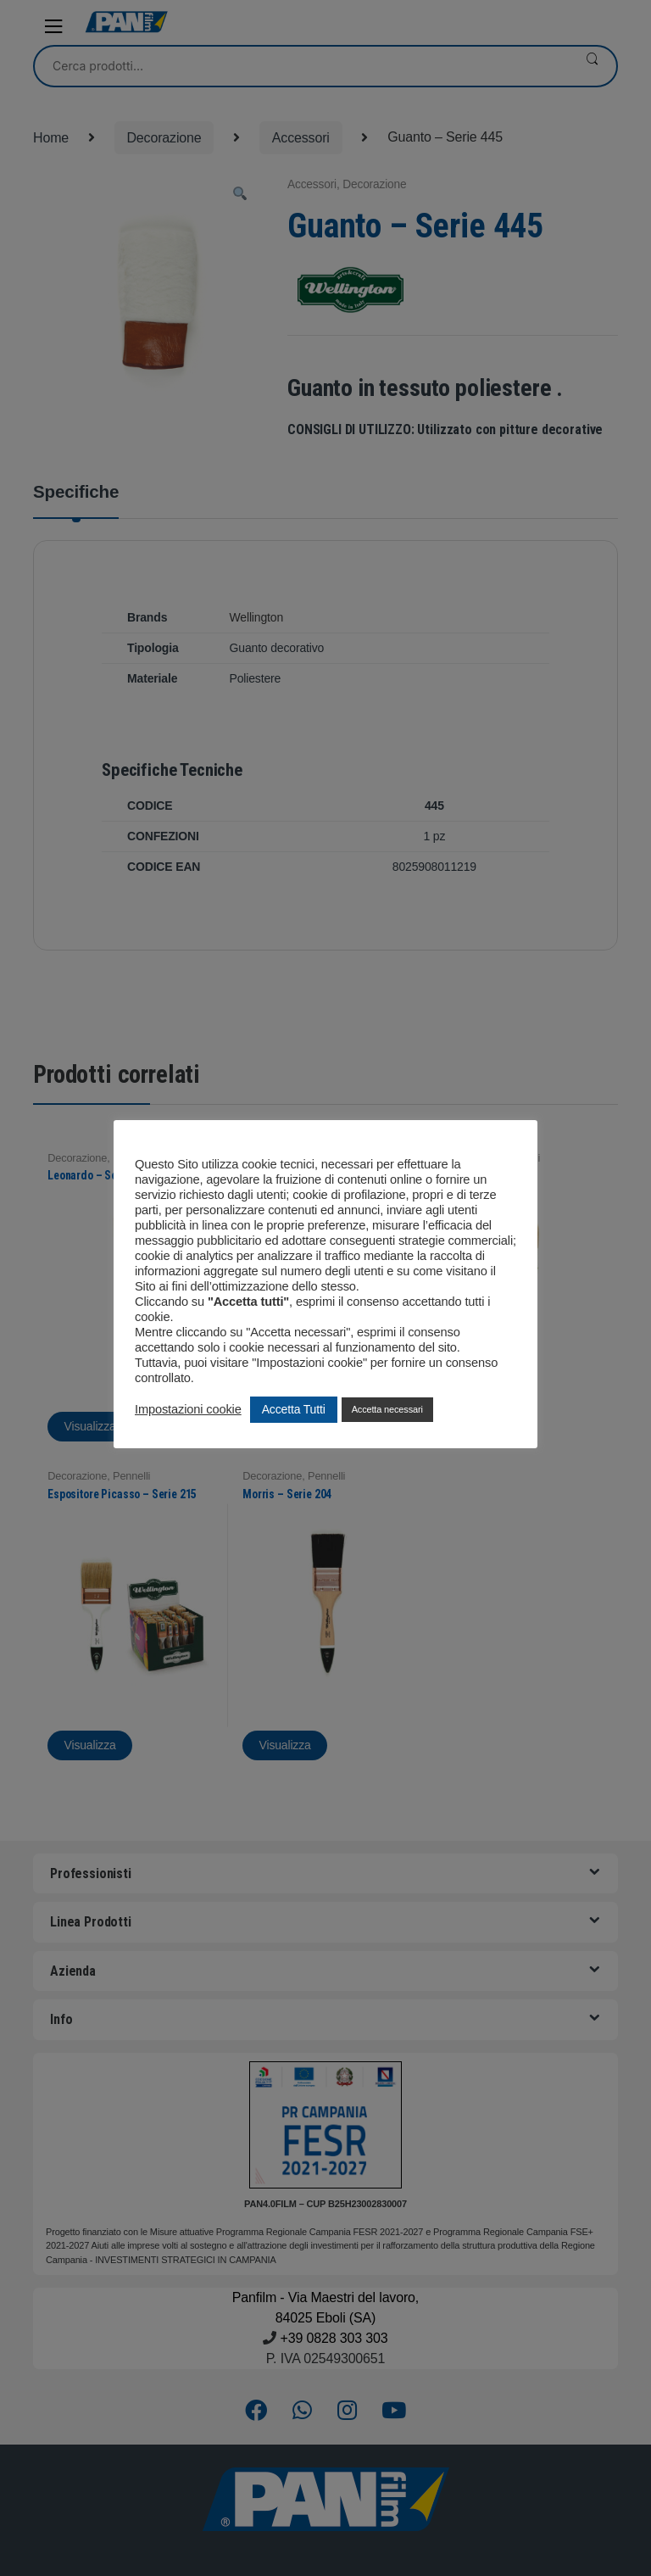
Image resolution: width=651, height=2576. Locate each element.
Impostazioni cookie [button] (188, 1409)
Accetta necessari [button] (387, 1409)
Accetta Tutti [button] (294, 1409)
